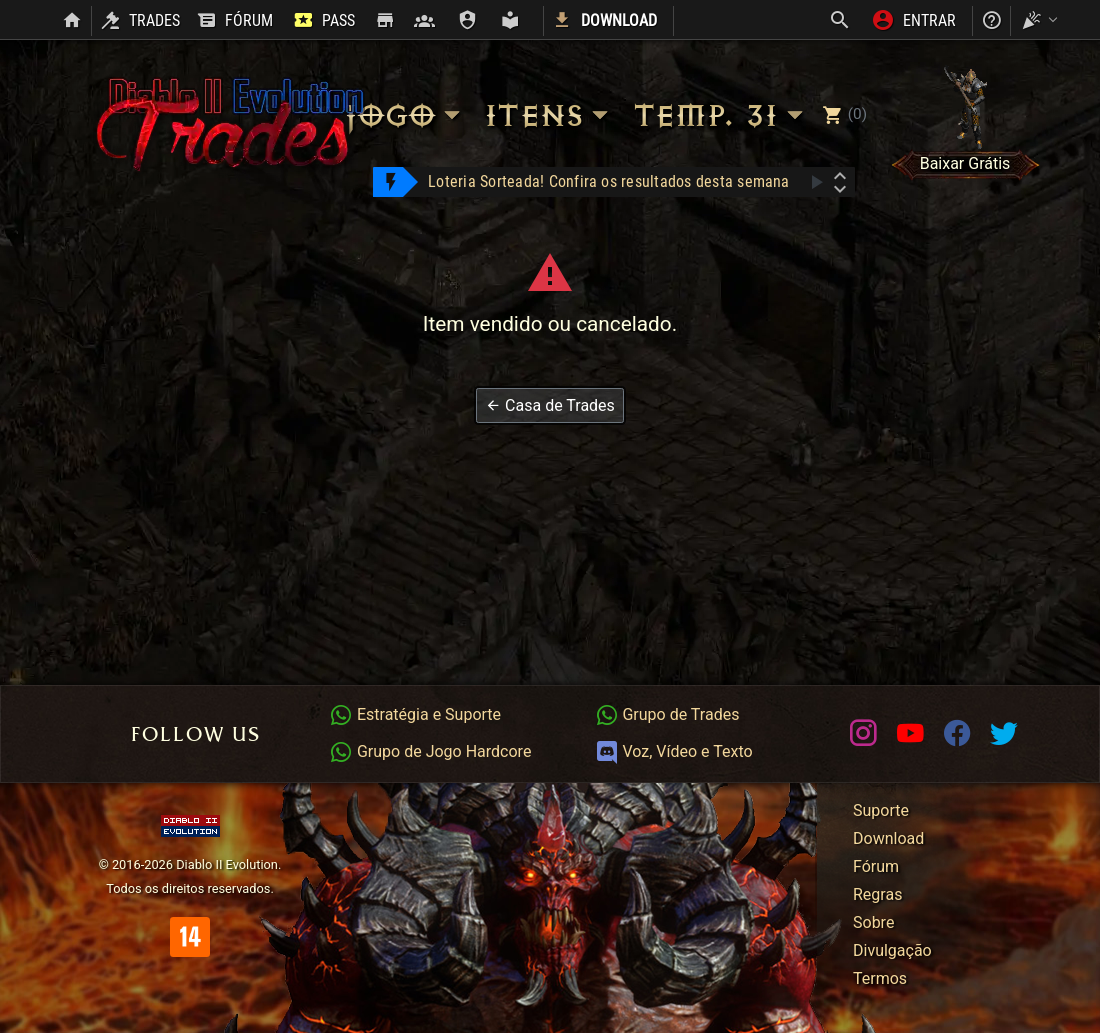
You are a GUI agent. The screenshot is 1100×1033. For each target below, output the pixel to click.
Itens (549, 115)
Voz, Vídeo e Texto (674, 751)
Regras (877, 894)
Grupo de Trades (667, 714)
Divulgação (892, 950)
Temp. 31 (721, 115)
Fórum (876, 866)
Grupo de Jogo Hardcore (430, 751)
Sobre (873, 922)
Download (888, 838)
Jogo (405, 115)
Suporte (881, 810)
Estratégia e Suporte (415, 714)
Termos (880, 978)
